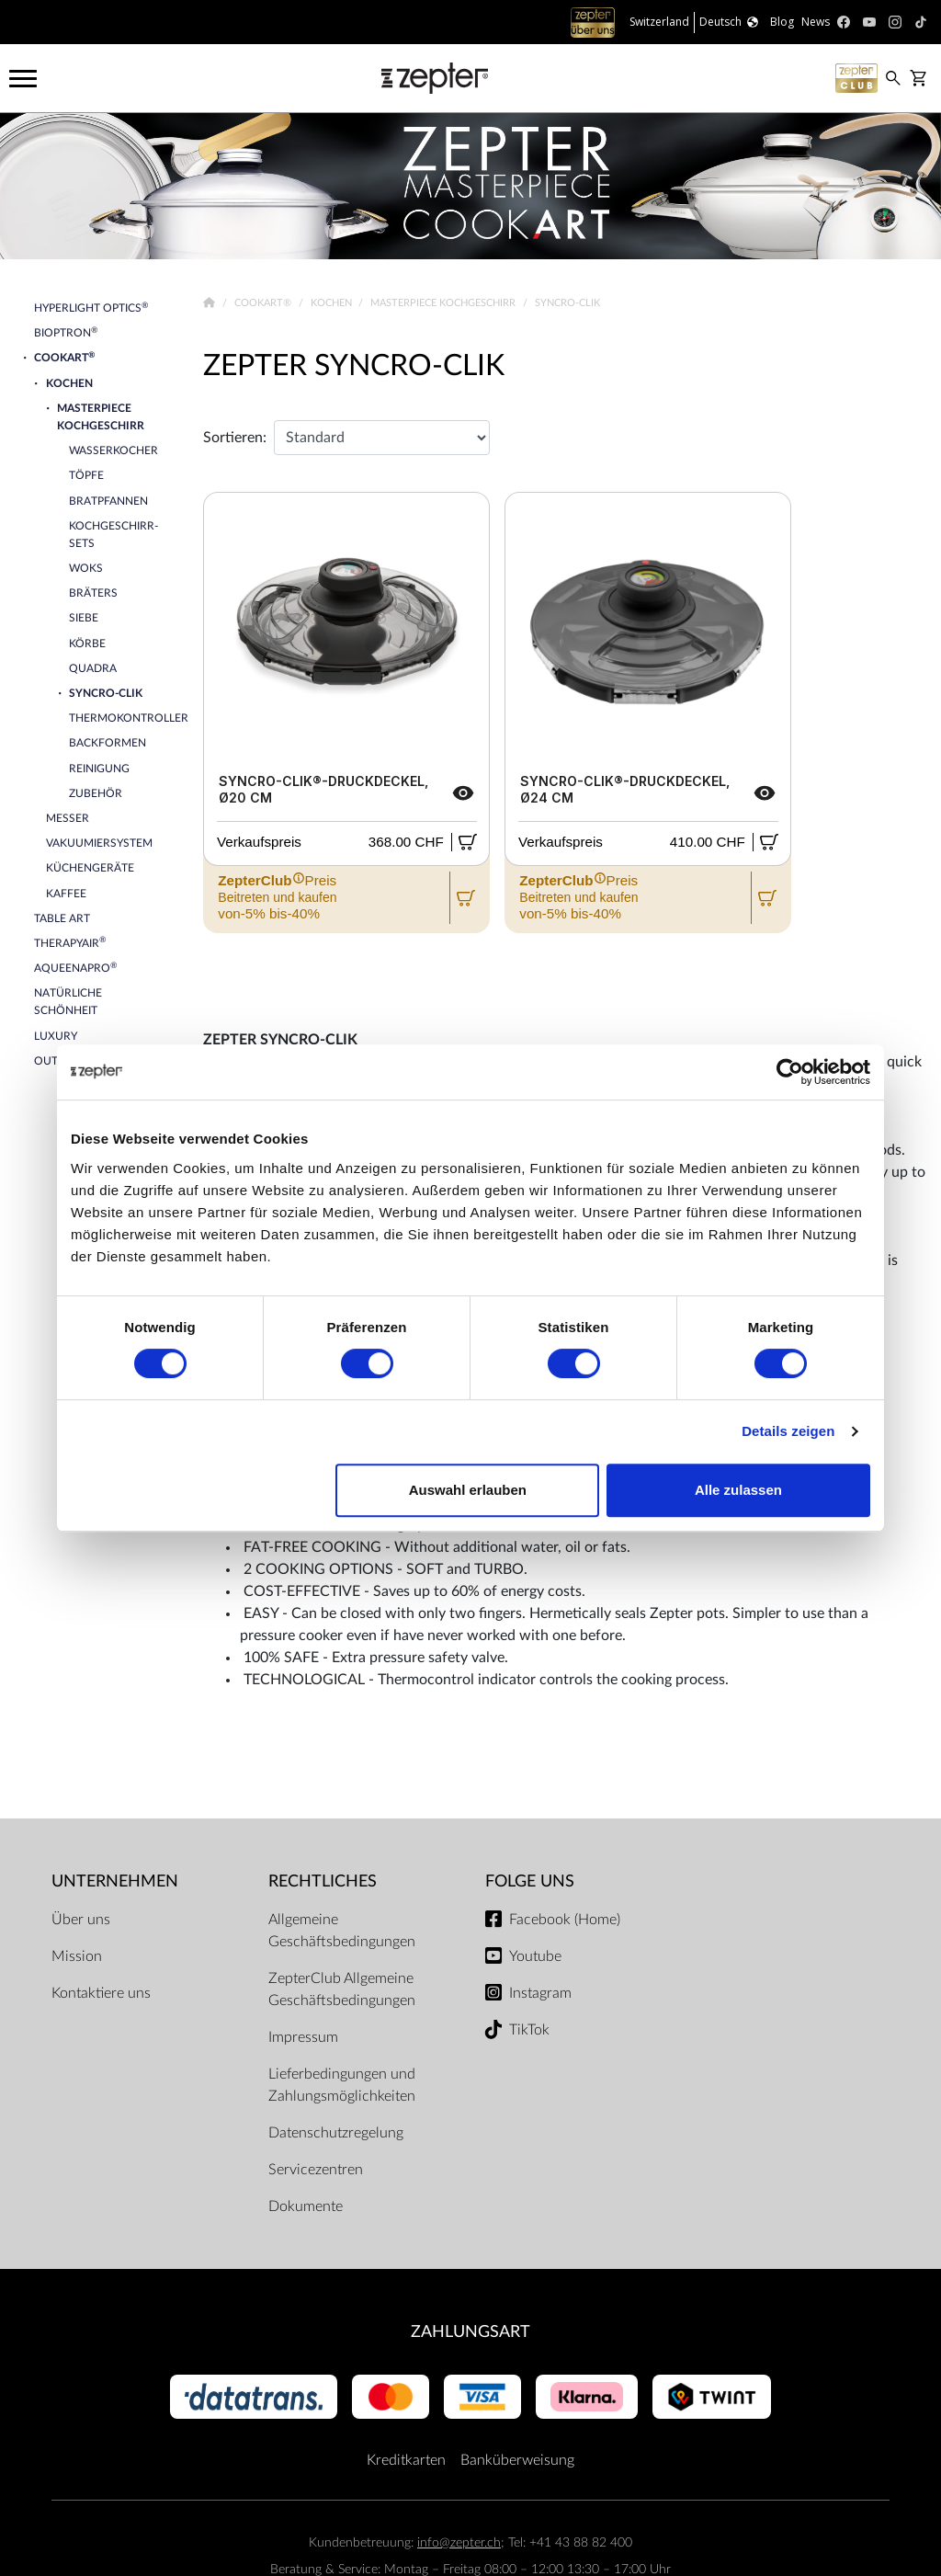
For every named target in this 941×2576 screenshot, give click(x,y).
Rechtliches (322, 1881)
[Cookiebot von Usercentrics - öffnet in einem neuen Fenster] (789, 1072)
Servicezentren (315, 2169)
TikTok (529, 2030)
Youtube (535, 1956)
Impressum (303, 2037)
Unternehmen (114, 1881)
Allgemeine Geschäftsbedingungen (341, 1930)
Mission (76, 1956)
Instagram (540, 1993)
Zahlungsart (470, 2332)
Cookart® (264, 303)
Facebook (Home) (564, 1919)
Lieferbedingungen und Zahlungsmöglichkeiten (341, 2085)
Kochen (333, 303)
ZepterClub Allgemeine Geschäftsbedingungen (341, 1989)
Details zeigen (788, 1431)
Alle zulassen (738, 1490)
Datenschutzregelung (335, 2133)
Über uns (80, 1919)
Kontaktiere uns (101, 1993)
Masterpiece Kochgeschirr (444, 303)
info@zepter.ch (459, 2542)
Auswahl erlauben (468, 1490)
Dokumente (305, 2206)
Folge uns (529, 1881)
